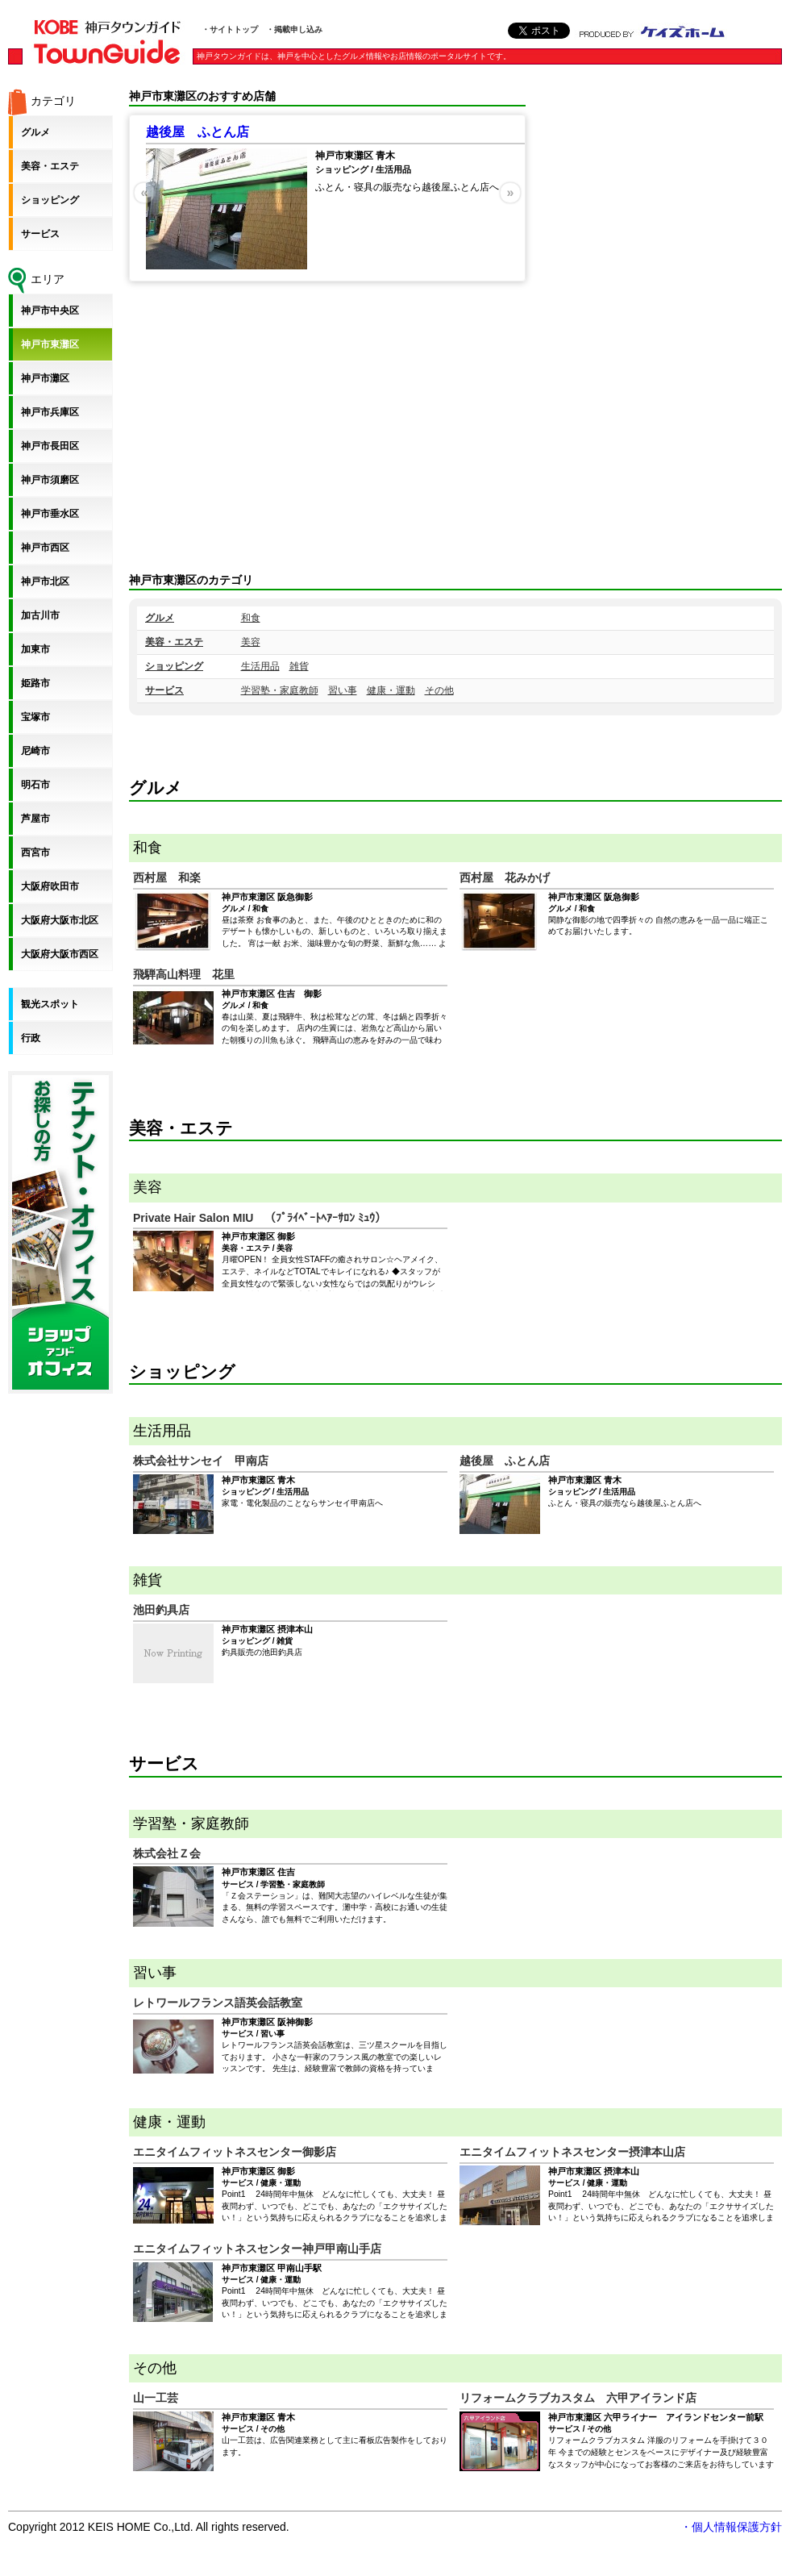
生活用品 (260, 666)
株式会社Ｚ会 (167, 1853)
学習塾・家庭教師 (279, 690)
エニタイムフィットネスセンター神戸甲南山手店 (257, 2248)
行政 (30, 1038)
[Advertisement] (724, 331)
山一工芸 (155, 2397)
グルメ (159, 617)
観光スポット (50, 1004)
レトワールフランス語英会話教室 (217, 2002)
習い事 (342, 690)
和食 (250, 617)
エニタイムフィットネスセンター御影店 (234, 2151)
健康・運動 (391, 690)
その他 (439, 690)
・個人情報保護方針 (731, 2526)
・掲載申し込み (294, 29)
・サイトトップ (230, 29)
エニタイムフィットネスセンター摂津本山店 (572, 2151)
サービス (164, 690)
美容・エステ (174, 642)
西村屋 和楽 (167, 877)
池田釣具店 (161, 1609)
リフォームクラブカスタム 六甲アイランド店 (577, 2397)
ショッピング (174, 666)
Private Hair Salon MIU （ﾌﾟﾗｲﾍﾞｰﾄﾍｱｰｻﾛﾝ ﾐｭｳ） (259, 1217)
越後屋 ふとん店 (197, 132)
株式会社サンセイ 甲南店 (200, 1460)
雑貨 (299, 666)
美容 (250, 642)
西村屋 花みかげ (504, 877)
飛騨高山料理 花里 (184, 974)
